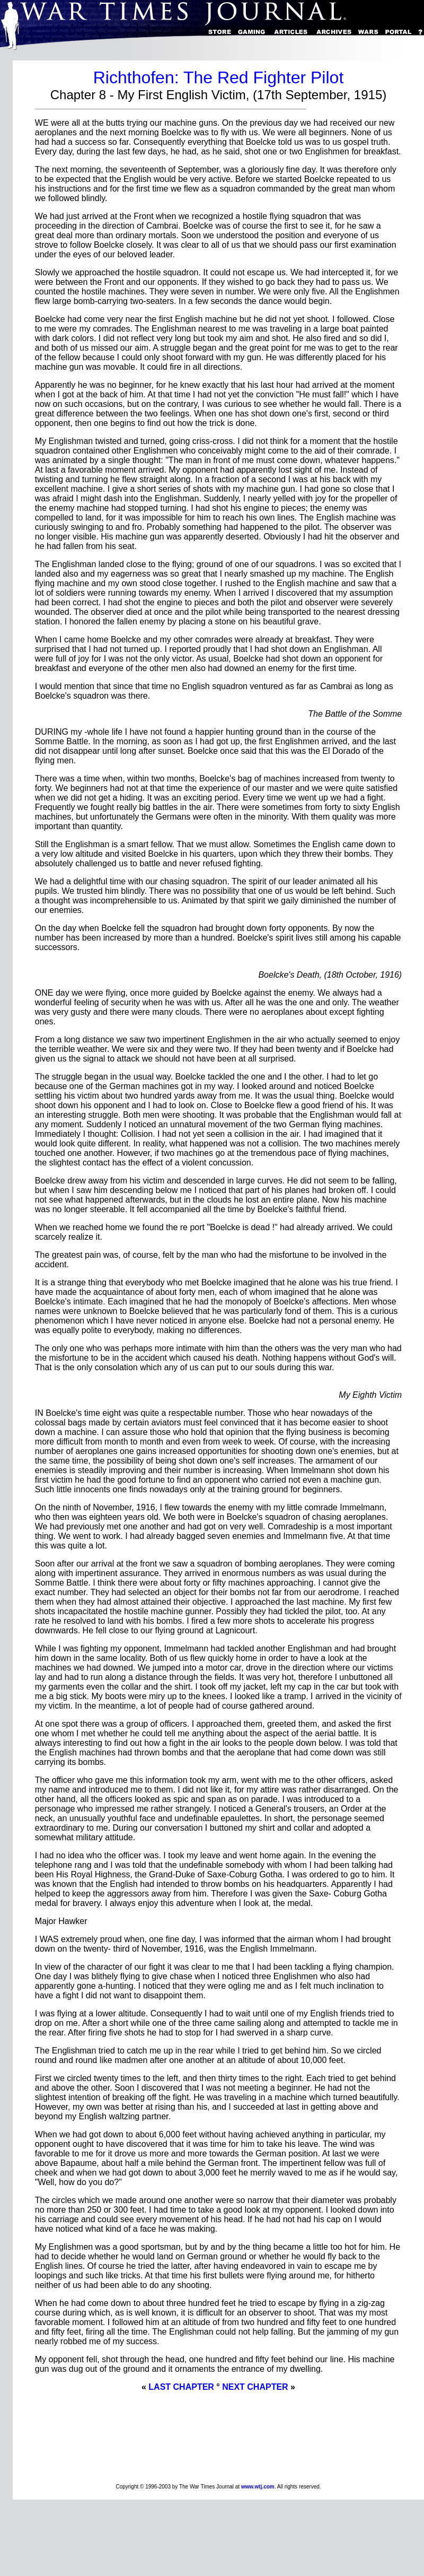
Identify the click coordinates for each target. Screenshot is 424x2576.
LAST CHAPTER (181, 2386)
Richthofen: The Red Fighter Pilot (218, 77)
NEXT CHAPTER (255, 2386)
